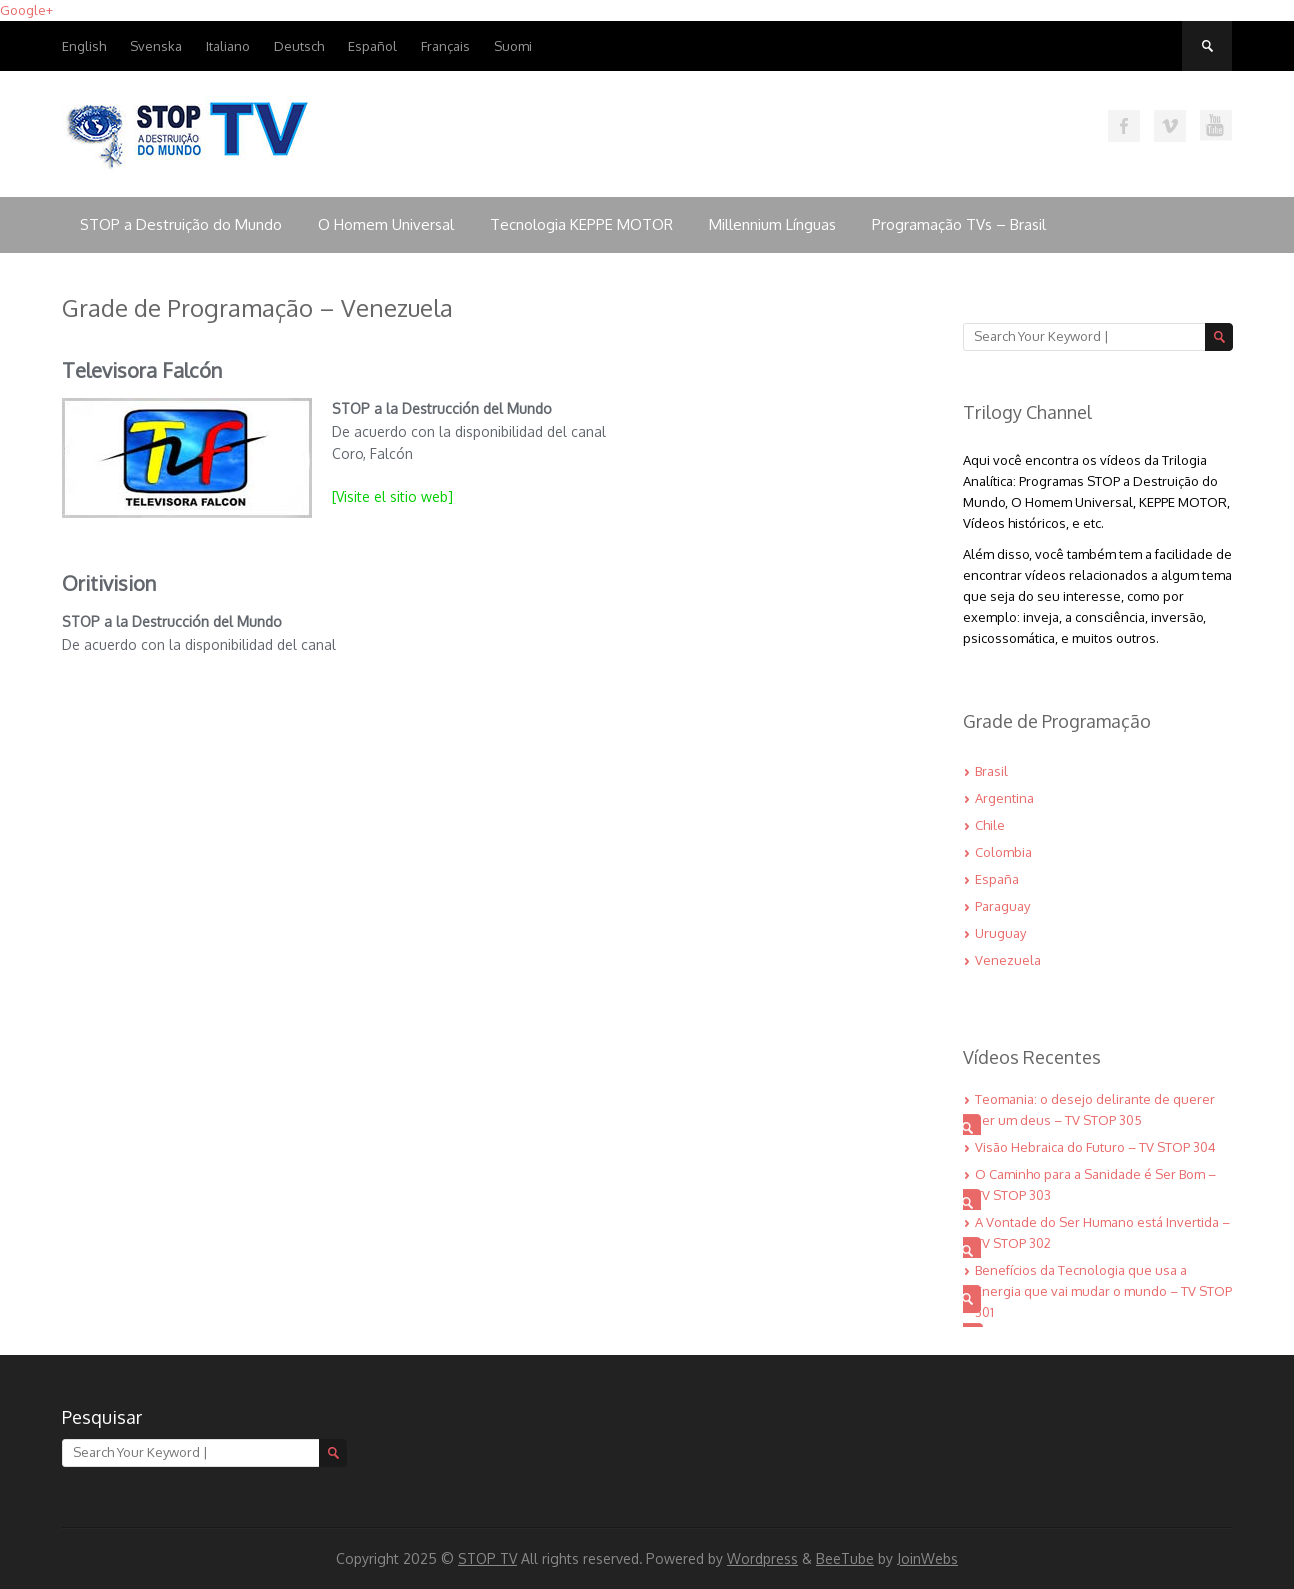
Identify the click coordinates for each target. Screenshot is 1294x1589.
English (84, 46)
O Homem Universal (386, 224)
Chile (990, 825)
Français (445, 46)
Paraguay (1002, 906)
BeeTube (845, 1558)
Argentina (1004, 798)
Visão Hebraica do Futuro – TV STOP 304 (1095, 1147)
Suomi (513, 46)
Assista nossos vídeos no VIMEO (1170, 126)
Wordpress (762, 1558)
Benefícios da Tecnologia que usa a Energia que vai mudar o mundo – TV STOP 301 (1103, 1291)
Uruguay (1000, 933)
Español (372, 46)
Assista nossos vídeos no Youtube (1216, 126)
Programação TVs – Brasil (959, 224)
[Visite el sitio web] (394, 496)
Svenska (156, 46)
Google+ (26, 10)
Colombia (1003, 852)
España (997, 879)
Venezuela (1008, 960)
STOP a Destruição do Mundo (181, 224)
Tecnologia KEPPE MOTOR (581, 224)
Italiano (228, 46)
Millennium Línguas (772, 224)
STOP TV (487, 1558)
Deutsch (299, 46)
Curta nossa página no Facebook (1124, 126)
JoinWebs (927, 1558)
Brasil (991, 771)
